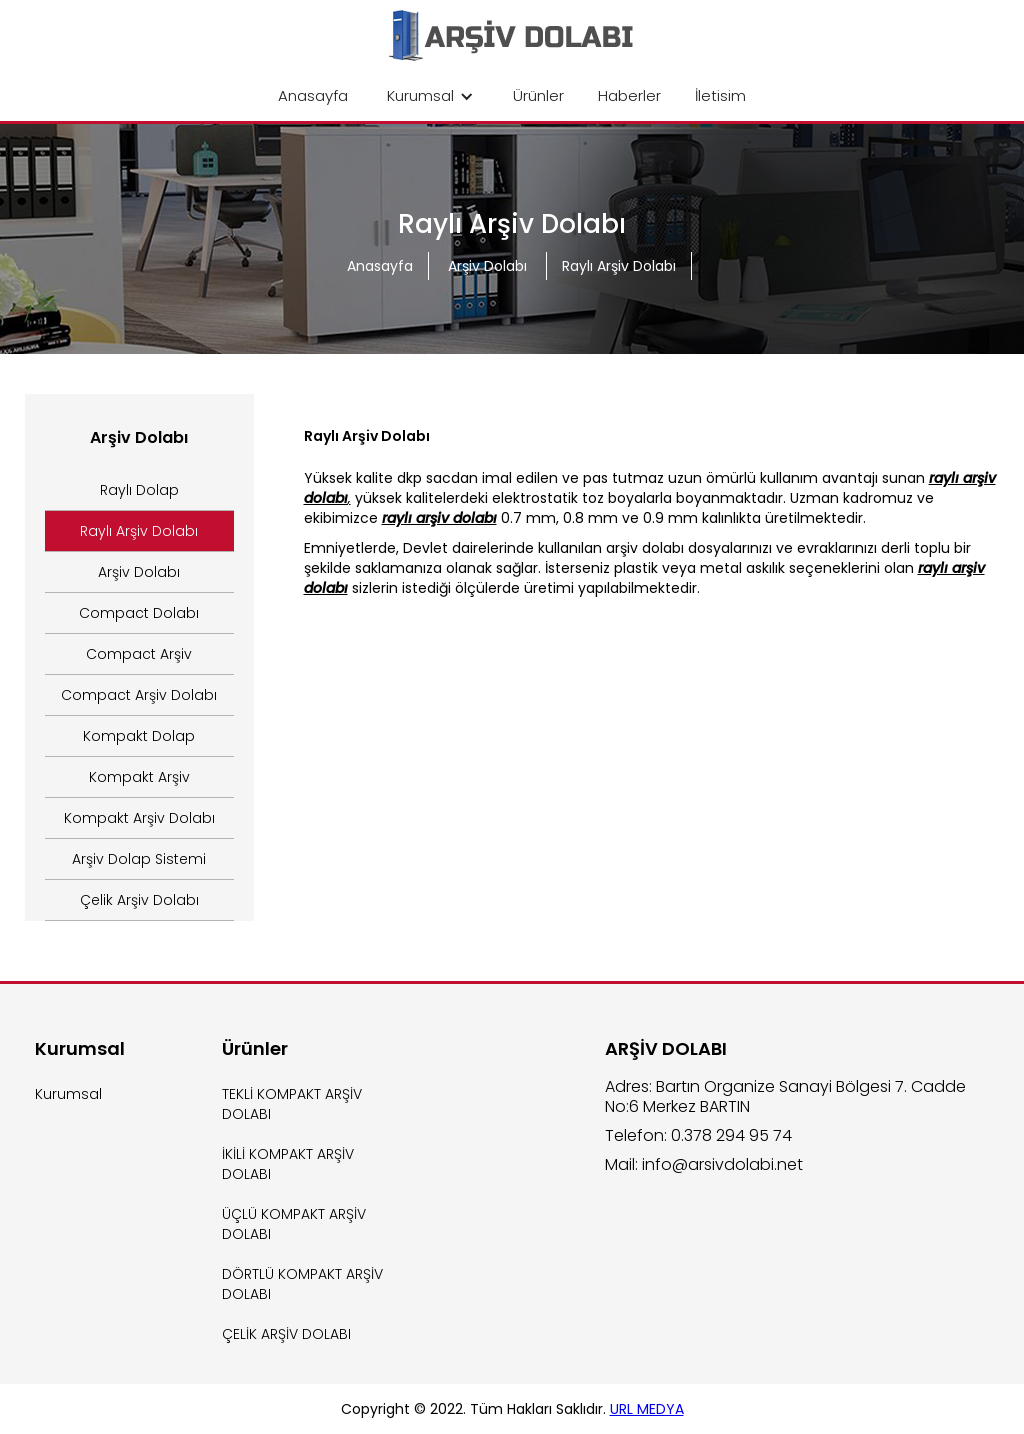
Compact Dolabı (139, 613)
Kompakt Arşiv (139, 777)
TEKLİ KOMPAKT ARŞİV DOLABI (292, 1104)
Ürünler (538, 95)
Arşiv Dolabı (489, 266)
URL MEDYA (647, 1409)
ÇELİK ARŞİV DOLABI (286, 1334)
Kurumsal (68, 1094)
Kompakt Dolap (139, 736)
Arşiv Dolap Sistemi (139, 859)
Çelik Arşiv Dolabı (139, 900)
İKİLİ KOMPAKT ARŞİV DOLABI (288, 1164)
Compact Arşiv (139, 654)
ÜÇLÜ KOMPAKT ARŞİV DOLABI (294, 1224)
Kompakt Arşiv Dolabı (139, 818)
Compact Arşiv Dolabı (139, 695)
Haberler (629, 95)
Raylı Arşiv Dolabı (619, 266)
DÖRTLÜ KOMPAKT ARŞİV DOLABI (302, 1284)
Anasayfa (313, 95)
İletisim (720, 95)
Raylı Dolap (139, 490)
